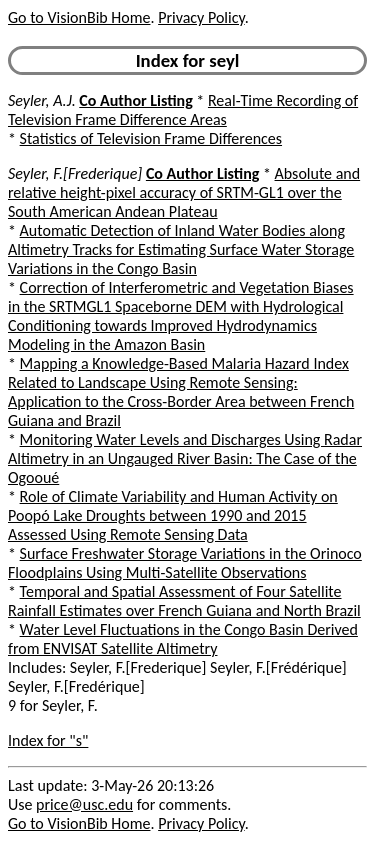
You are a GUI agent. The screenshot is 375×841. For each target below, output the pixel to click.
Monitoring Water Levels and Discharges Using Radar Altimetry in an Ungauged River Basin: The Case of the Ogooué (185, 458)
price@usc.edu (84, 804)
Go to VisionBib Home (79, 17)
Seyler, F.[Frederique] (75, 173)
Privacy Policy (201, 17)
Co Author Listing (135, 100)
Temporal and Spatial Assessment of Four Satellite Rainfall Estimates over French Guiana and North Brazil (184, 601)
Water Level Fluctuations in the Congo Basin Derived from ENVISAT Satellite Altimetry (183, 639)
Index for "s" (48, 740)
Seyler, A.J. (42, 100)
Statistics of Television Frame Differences (151, 138)
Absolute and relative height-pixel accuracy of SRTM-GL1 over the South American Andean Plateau (184, 192)
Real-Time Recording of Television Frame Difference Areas (183, 110)
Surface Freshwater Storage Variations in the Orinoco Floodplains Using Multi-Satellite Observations (185, 563)
